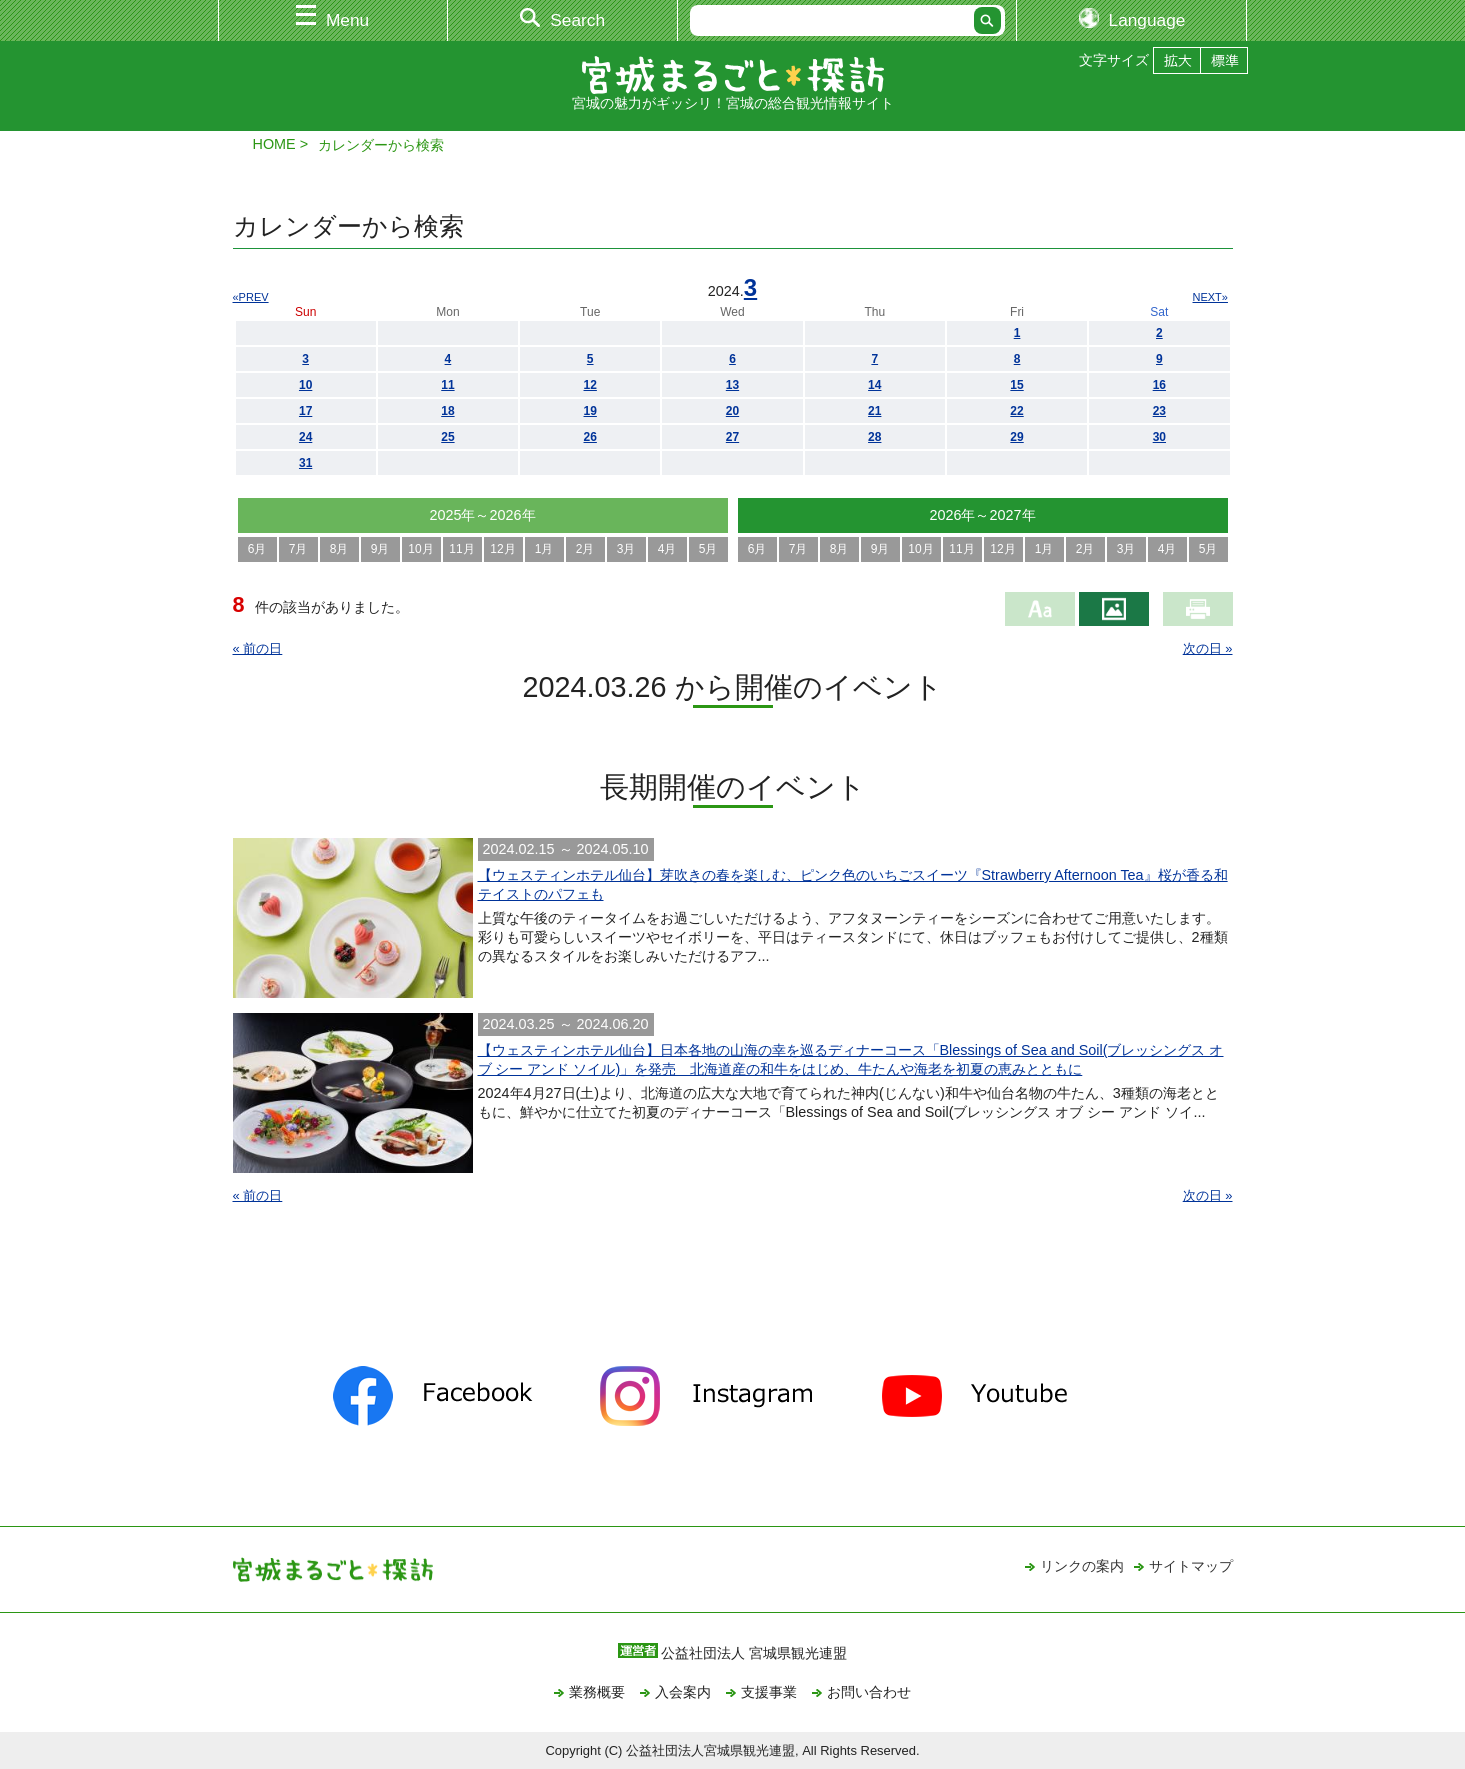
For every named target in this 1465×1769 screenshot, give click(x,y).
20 (732, 411)
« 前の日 (258, 648)
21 (874, 411)
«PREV (251, 297)
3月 (626, 549)
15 (1016, 385)
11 (447, 385)
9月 (380, 549)
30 (1159, 437)
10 (305, 385)
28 (874, 437)
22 (1016, 411)
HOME (274, 144)
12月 (502, 549)
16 (1159, 385)
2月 (585, 549)
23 (1159, 411)
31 (305, 463)
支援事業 (769, 1692)
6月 (257, 549)
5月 (708, 549)
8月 (339, 549)
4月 (667, 549)
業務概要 (597, 1692)
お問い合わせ (869, 1692)
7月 (298, 549)
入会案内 (683, 1692)
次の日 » (1208, 648)
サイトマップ (1191, 1566)
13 (732, 385)
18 (447, 411)
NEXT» (1210, 297)
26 (590, 437)
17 (305, 411)
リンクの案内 (1082, 1566)
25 (447, 437)
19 (590, 411)
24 (305, 437)
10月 (420, 549)
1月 (544, 549)
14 (874, 385)
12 (590, 385)
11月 (461, 549)
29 (1016, 437)
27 (732, 437)
